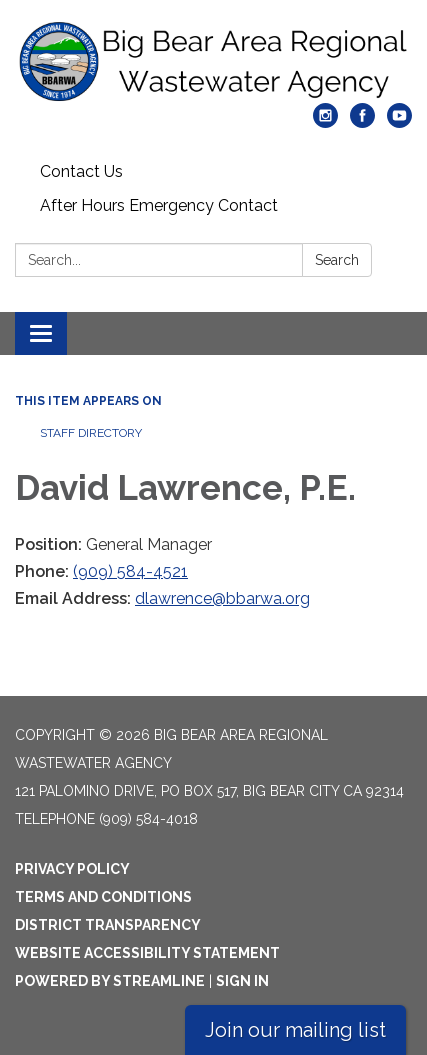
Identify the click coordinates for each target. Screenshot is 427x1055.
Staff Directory (91, 433)
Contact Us (81, 171)
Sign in (242, 981)
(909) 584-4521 (130, 571)
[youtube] (399, 122)
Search (337, 260)
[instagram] (325, 122)
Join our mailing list (295, 1030)
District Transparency (108, 925)
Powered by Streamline (110, 981)
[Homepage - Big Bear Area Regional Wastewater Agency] (213, 61)
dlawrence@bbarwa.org (222, 598)
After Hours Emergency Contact (159, 205)
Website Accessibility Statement (147, 953)
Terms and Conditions (103, 897)
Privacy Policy (72, 869)
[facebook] (362, 122)
